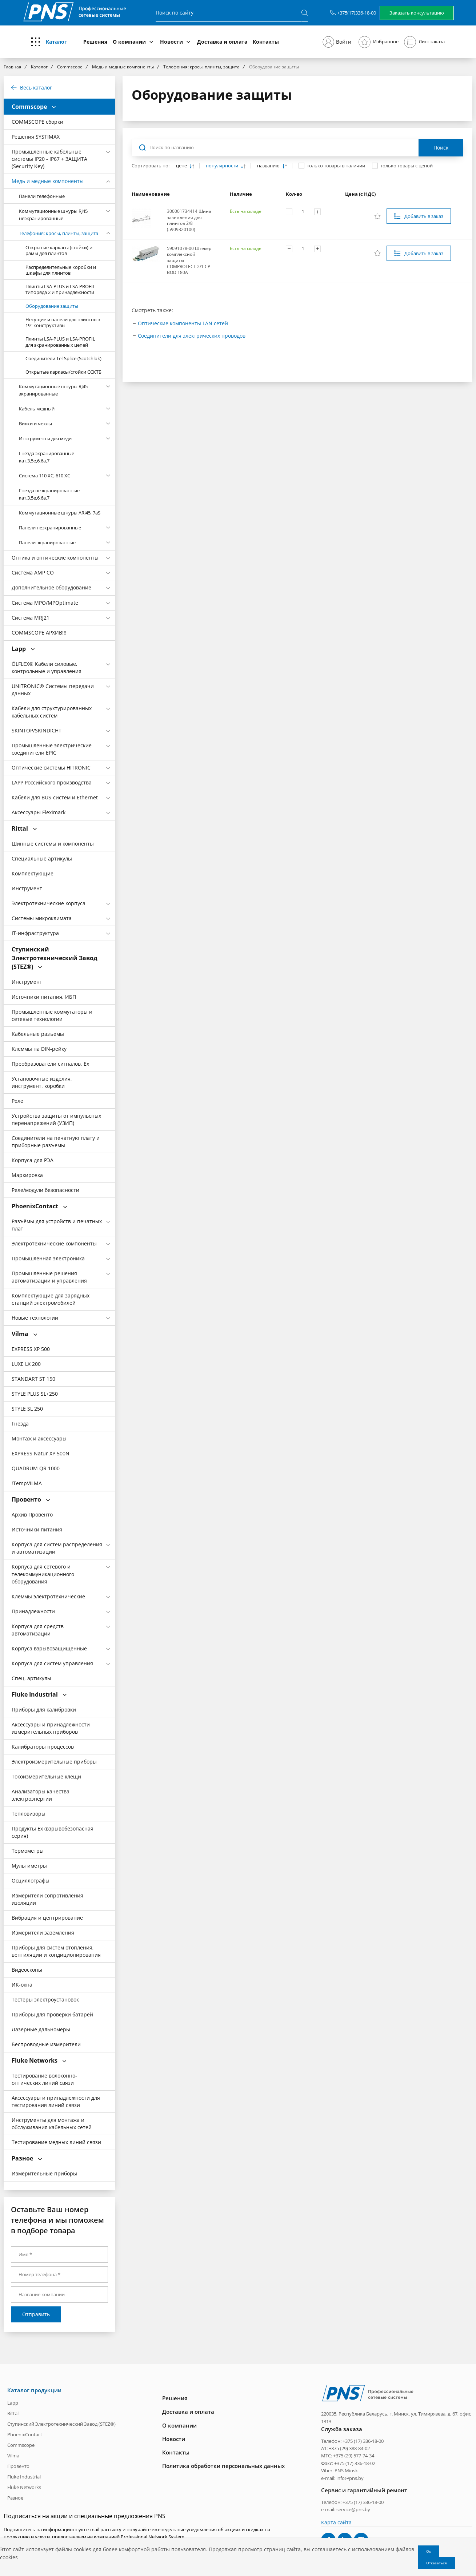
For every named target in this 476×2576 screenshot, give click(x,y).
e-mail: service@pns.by (345, 2509)
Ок (428, 2551)
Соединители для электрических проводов (191, 335)
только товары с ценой (406, 165)
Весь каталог (36, 87)
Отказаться (436, 2562)
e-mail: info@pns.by (342, 2477)
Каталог (56, 41)
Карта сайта (336, 2522)
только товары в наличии (336, 165)
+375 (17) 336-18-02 (354, 2463)
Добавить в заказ (423, 216)
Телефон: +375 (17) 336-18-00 (352, 2440)
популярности (222, 165)
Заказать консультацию (416, 12)
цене (182, 165)
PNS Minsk (346, 2470)
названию (269, 165)
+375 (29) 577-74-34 (353, 2455)
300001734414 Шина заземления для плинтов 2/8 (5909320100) (189, 220)
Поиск (440, 147)
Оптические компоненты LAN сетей (183, 323)
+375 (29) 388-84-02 (349, 2448)
